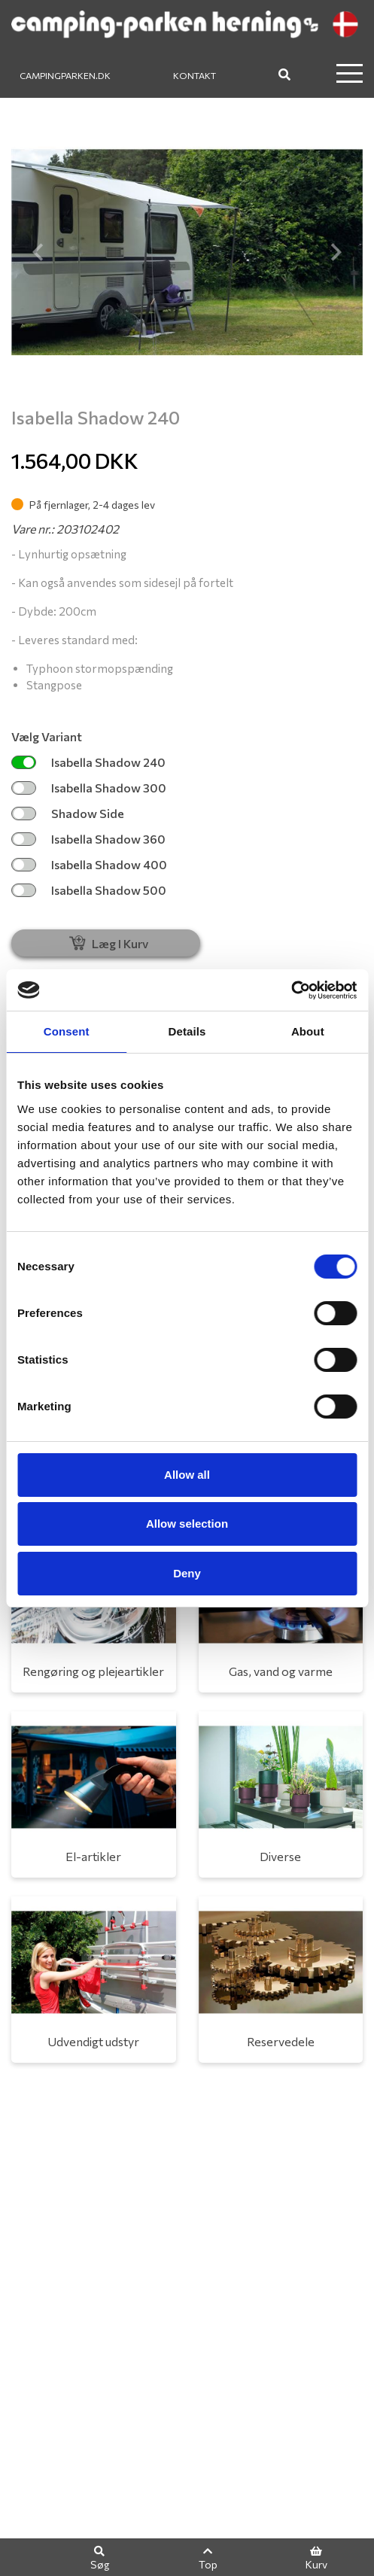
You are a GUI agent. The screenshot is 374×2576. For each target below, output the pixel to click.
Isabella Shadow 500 (88, 890)
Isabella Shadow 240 (88, 762)
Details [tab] (187, 1031)
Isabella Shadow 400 (89, 864)
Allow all (187, 1474)
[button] (37, 252)
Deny (187, 1573)
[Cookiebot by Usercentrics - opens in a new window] (291, 990)
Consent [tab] (67, 1031)
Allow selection (187, 1523)
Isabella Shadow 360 (88, 839)
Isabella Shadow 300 (88, 787)
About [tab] (307, 1031)
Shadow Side (67, 813)
